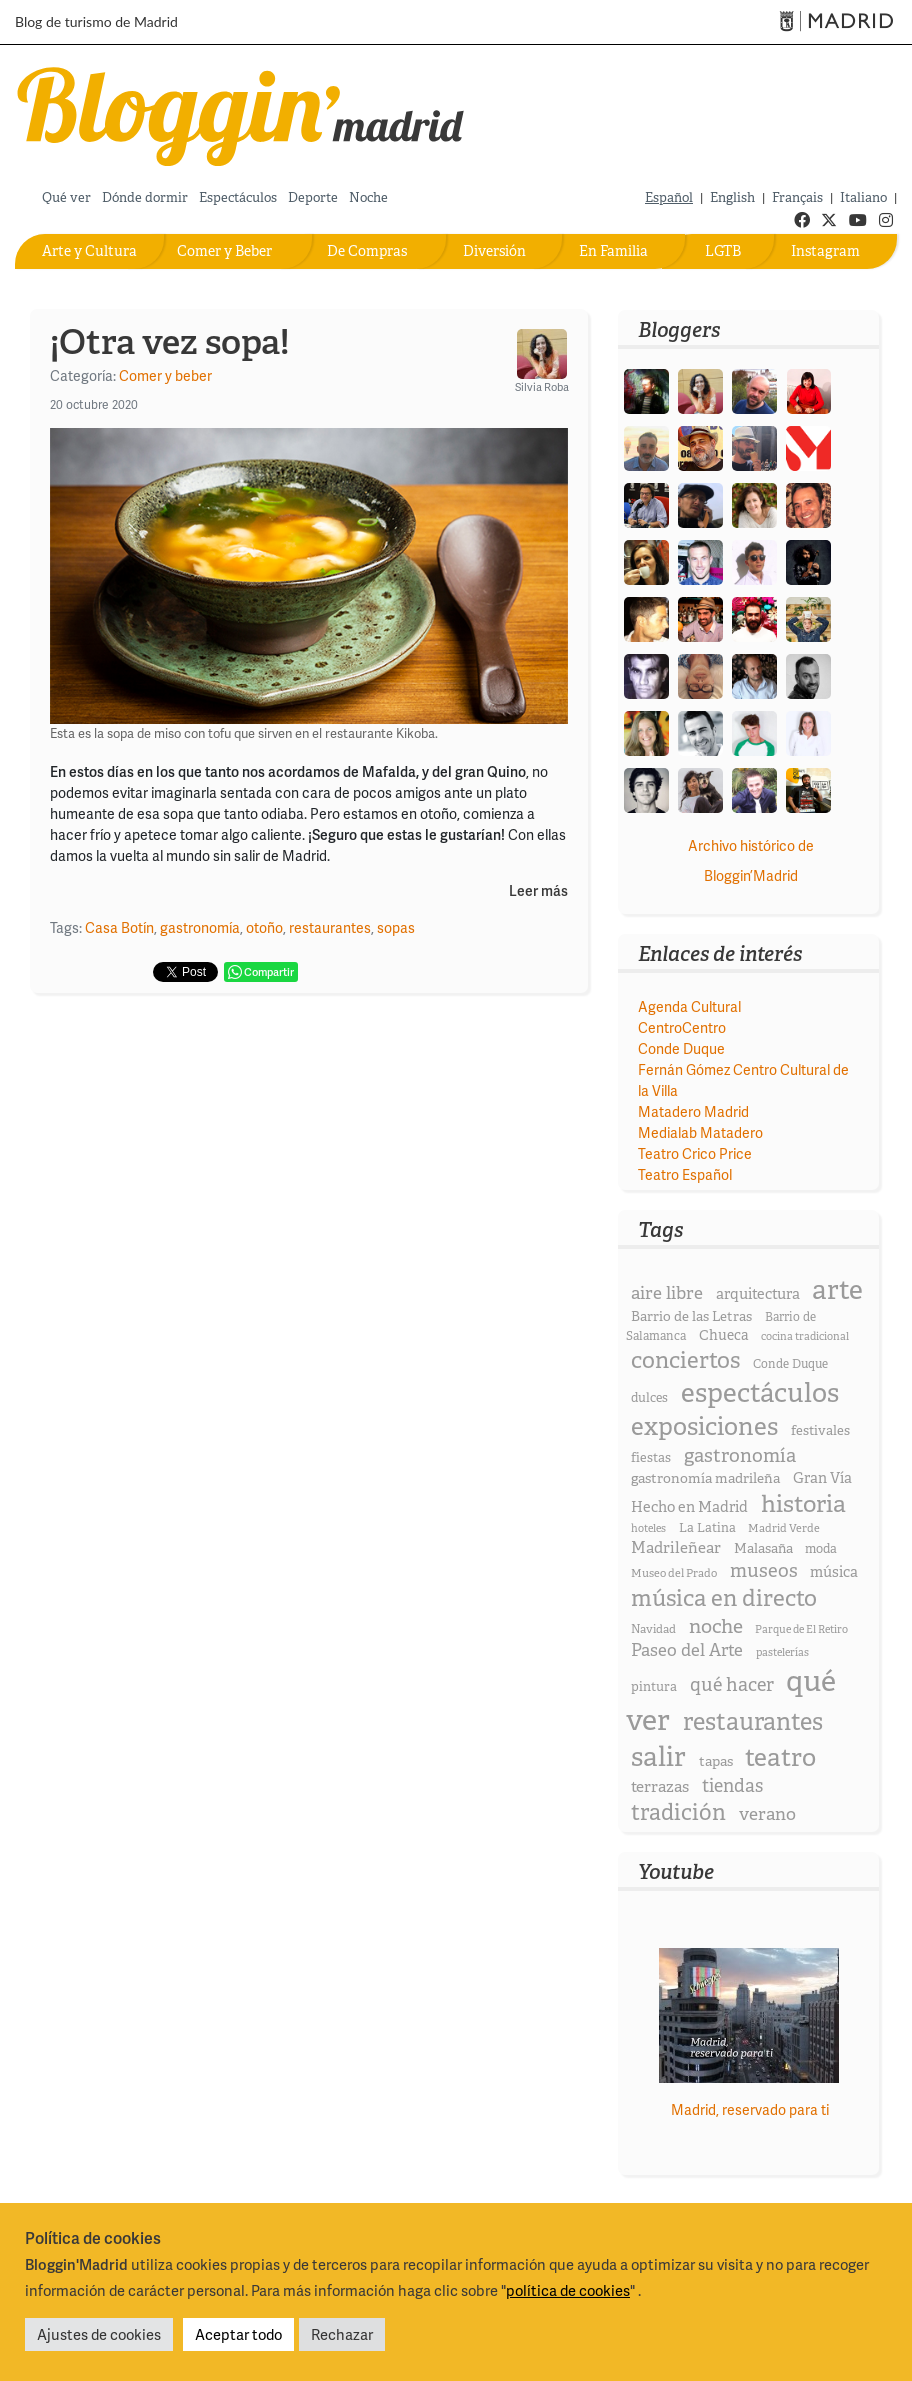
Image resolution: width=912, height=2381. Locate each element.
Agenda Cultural (689, 1006)
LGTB (723, 251)
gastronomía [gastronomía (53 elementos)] (740, 1455)
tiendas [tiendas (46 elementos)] (732, 1786)
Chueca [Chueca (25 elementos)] (724, 1335)
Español (669, 197)
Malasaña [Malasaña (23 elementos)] (763, 1548)
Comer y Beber (224, 251)
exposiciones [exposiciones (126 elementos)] (704, 1426)
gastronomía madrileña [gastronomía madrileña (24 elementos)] (705, 1478)
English (732, 197)
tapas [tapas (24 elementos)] (716, 1761)
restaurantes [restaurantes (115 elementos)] (753, 1722)
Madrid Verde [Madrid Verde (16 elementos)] (784, 1528)
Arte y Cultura (89, 251)
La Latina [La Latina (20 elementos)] (707, 1527)
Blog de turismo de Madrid (96, 21)
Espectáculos (238, 197)
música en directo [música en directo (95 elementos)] (724, 1598)
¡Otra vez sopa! (169, 342)
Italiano (863, 197)
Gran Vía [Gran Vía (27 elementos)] (822, 1478)
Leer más (538, 891)
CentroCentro (682, 1027)
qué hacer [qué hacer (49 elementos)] (732, 1684)
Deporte (313, 197)
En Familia (613, 251)
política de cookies (568, 2290)
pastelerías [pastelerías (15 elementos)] (782, 1652)
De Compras (367, 251)
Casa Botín (119, 927)
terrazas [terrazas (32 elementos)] (660, 1786)
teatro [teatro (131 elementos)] (780, 1757)
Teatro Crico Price (695, 1153)
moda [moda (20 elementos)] (821, 1548)
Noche (368, 197)
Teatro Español (685, 1174)
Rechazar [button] (342, 2334)
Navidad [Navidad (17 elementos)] (653, 1629)
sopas (396, 927)
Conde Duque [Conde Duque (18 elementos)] (790, 1364)
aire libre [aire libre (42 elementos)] (667, 1292)
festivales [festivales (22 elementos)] (820, 1430)
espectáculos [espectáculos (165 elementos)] (760, 1392)
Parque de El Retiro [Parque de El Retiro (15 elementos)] (801, 1629)
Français (797, 197)
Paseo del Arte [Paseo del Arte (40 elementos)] (687, 1650)
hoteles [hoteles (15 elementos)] (648, 1528)
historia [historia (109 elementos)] (803, 1503)
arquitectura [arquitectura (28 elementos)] (758, 1294)
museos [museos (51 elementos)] (764, 1570)
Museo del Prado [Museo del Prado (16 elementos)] (674, 1573)
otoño (264, 927)
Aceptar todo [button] (238, 2334)
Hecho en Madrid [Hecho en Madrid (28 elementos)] (689, 1507)
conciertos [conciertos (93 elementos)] (685, 1360)
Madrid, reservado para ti (750, 2109)
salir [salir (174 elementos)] (658, 1756)
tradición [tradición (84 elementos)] (678, 1812)
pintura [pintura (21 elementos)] (654, 1686)
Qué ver (66, 197)
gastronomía (200, 927)
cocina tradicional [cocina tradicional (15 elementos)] (805, 1336)
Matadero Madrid (693, 1111)
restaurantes (330, 927)
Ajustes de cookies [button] (99, 2334)
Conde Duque (681, 1048)
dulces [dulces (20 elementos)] (649, 1397)
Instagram (825, 251)
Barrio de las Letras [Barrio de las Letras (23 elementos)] (691, 1316)
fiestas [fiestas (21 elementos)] (651, 1457)
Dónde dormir (145, 197)
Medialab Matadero (700, 1132)
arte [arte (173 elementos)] (837, 1289)
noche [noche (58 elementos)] (716, 1626)
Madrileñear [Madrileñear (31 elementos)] (676, 1547)
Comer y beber (165, 375)
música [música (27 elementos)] (834, 1572)
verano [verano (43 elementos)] (767, 1813)
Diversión (494, 251)
